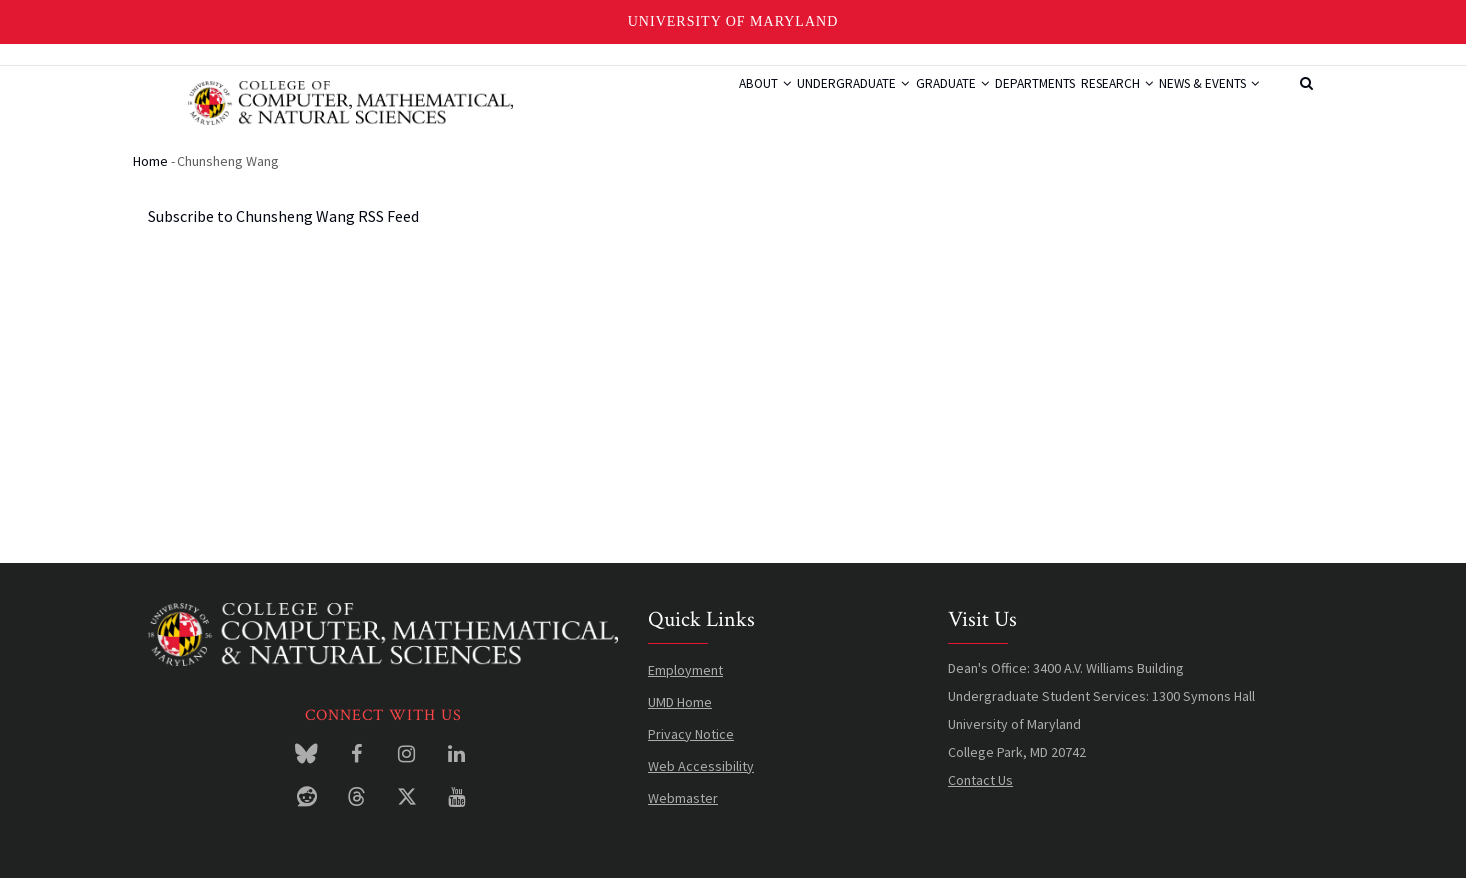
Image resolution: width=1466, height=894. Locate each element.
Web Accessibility (701, 781)
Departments (989, 103)
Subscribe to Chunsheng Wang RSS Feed (283, 232)
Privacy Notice (691, 749)
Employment (685, 685)
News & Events (1200, 103)
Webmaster (683, 813)
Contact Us (980, 795)
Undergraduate (773, 103)
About (668, 103)
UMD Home (680, 717)
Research (1089, 103)
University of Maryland (733, 21)
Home (150, 176)
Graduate (889, 103)
